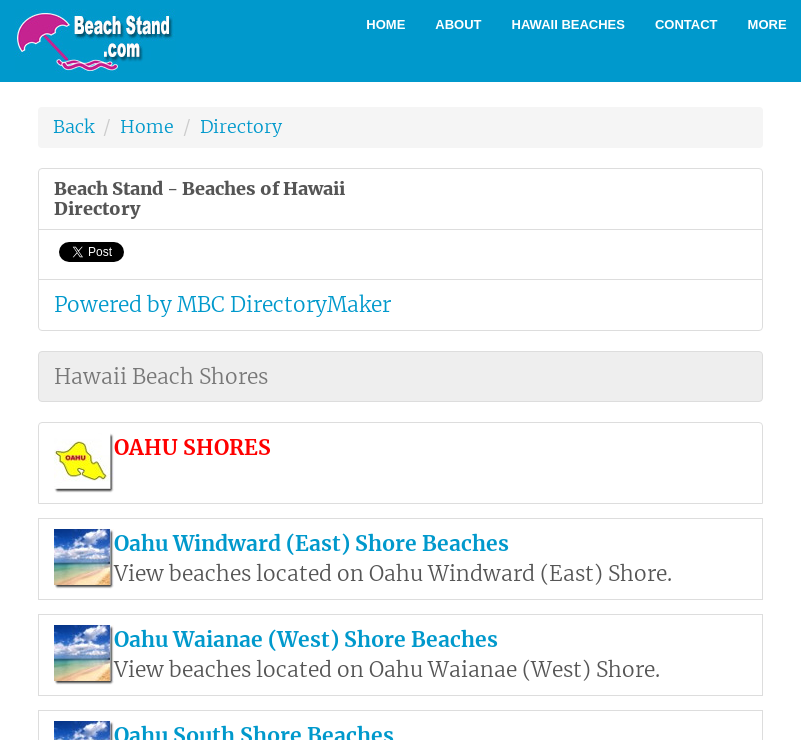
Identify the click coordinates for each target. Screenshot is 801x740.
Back (73, 126)
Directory (241, 126)
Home (385, 24)
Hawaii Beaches (568, 24)
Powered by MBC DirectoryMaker (222, 304)
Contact (686, 24)
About (458, 24)
